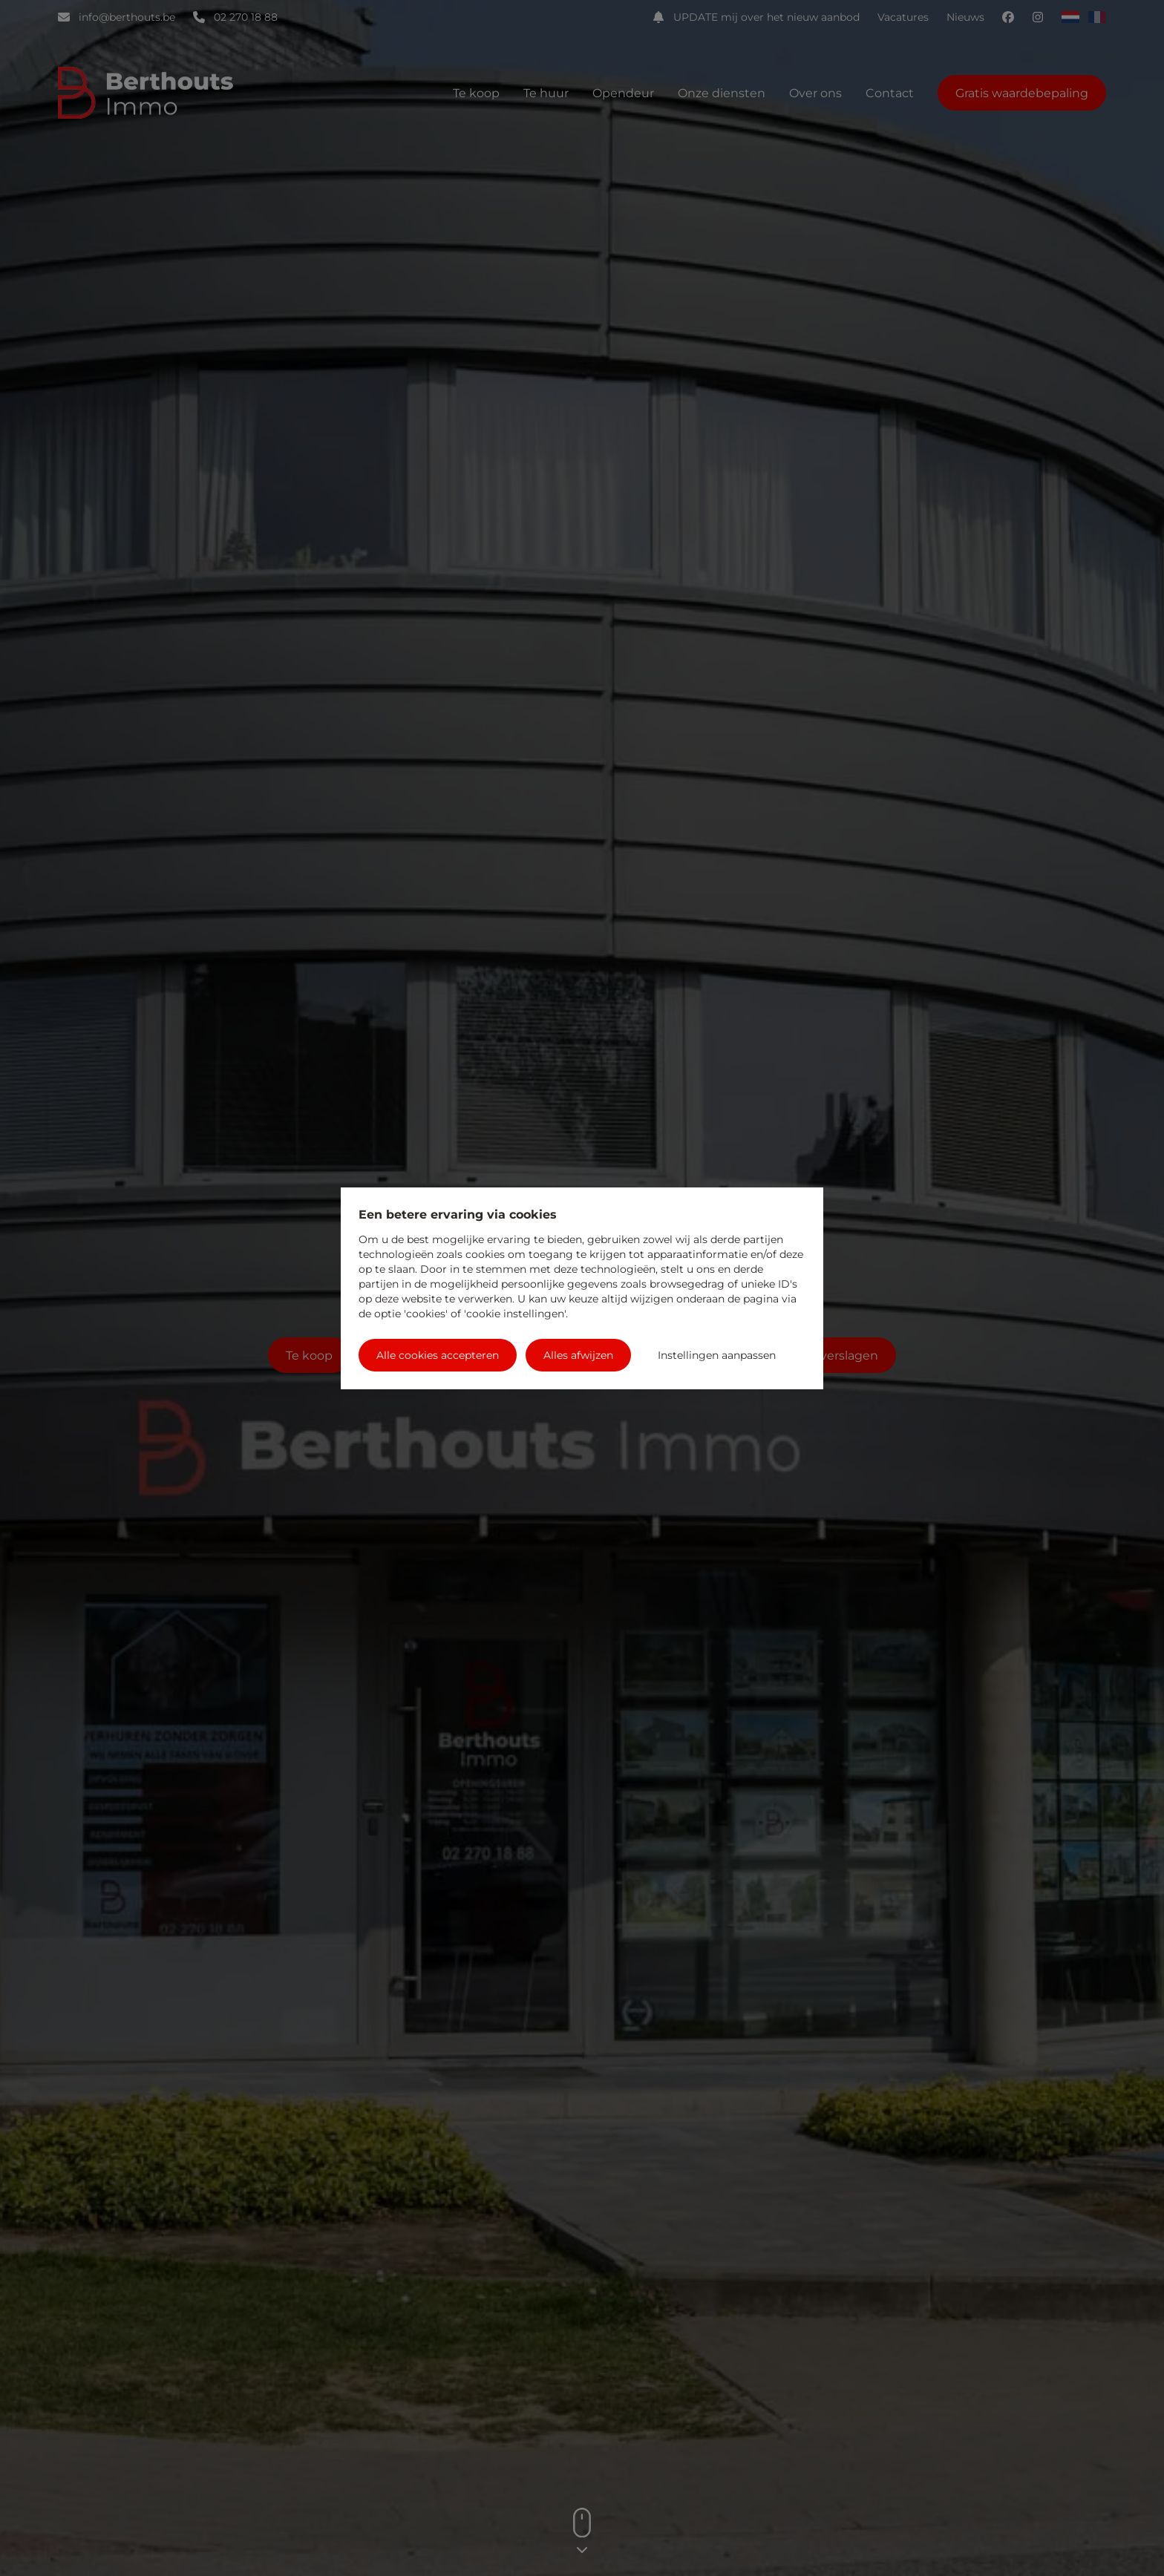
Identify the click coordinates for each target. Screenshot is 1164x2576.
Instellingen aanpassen (717, 1355)
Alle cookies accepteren (437, 1355)
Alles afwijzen (578, 1355)
